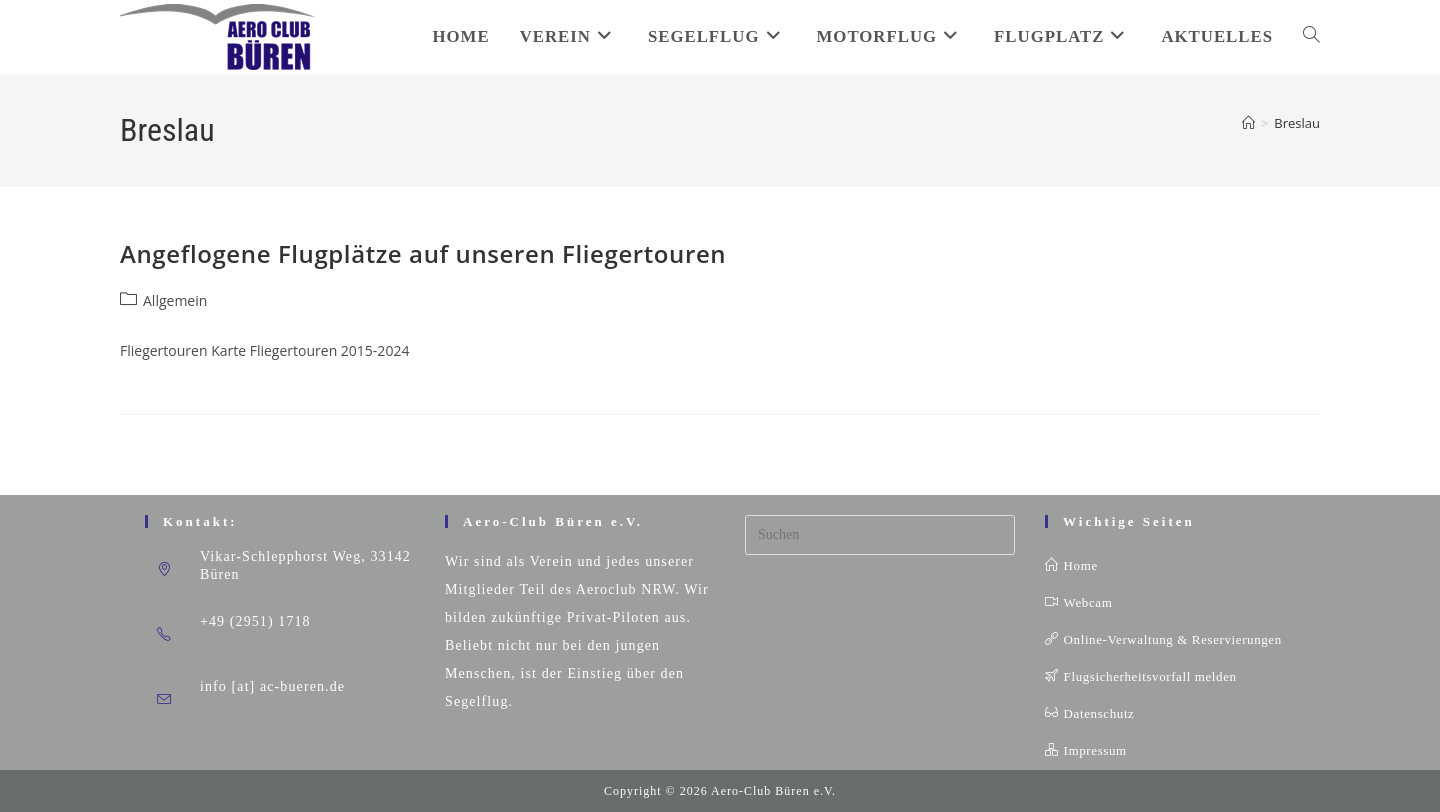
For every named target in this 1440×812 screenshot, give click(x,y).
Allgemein (175, 300)
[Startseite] (1248, 123)
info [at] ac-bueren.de (272, 686)
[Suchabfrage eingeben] (880, 535)
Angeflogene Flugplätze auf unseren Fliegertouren (423, 253)
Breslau (1297, 123)
